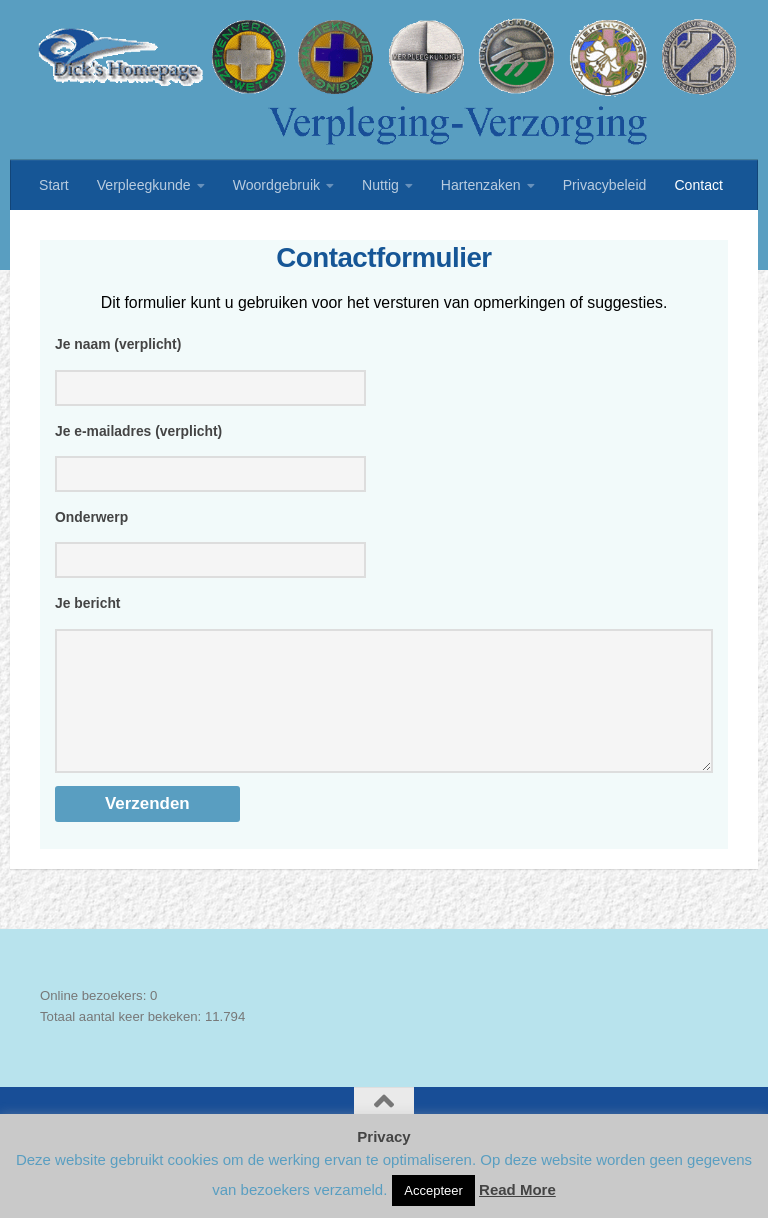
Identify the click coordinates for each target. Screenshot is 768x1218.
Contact (698, 185)
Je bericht (87, 609)
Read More (517, 1189)
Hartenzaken (481, 185)
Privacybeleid (605, 185)
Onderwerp (91, 521)
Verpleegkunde (144, 185)
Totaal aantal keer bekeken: (122, 1042)
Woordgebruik (276, 185)
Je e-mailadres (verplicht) (138, 433)
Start (54, 185)
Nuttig (380, 185)
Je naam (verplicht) (118, 344)
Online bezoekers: (95, 1021)
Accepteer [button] (433, 1190)
